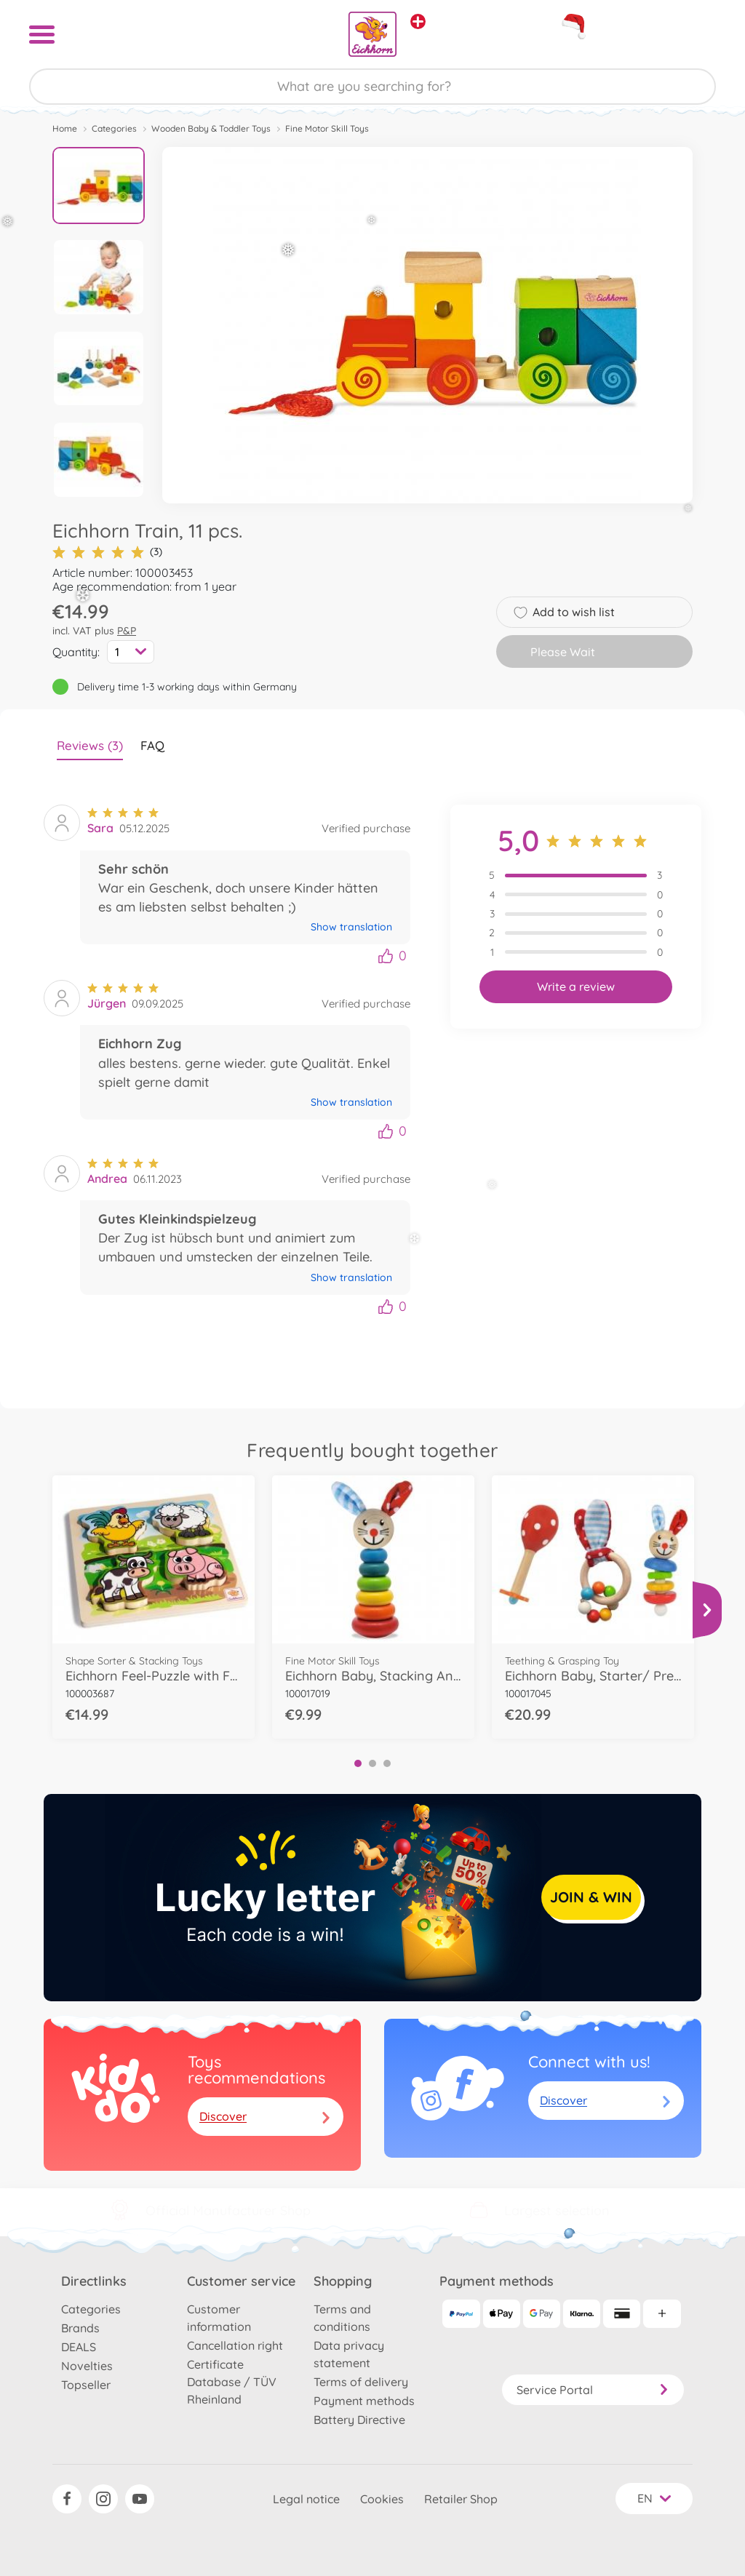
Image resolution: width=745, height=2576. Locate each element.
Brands (80, 2328)
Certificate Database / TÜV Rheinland (231, 2381)
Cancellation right (235, 2345)
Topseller (86, 2384)
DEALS (78, 2347)
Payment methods (364, 2400)
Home (64, 128)
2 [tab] (372, 1763)
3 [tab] (387, 1763)
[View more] (707, 1610)
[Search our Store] (372, 86)
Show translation (351, 926)
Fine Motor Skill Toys (327, 128)
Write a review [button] (576, 986)
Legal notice (306, 2499)
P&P (126, 630)
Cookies (382, 2499)
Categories (114, 128)
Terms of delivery (361, 2381)
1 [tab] (358, 1763)
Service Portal (593, 2389)
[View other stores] (418, 21)
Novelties (87, 2365)
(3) (107, 551)
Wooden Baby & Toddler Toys (211, 128)
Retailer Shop (461, 2499)
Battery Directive (359, 2419)
